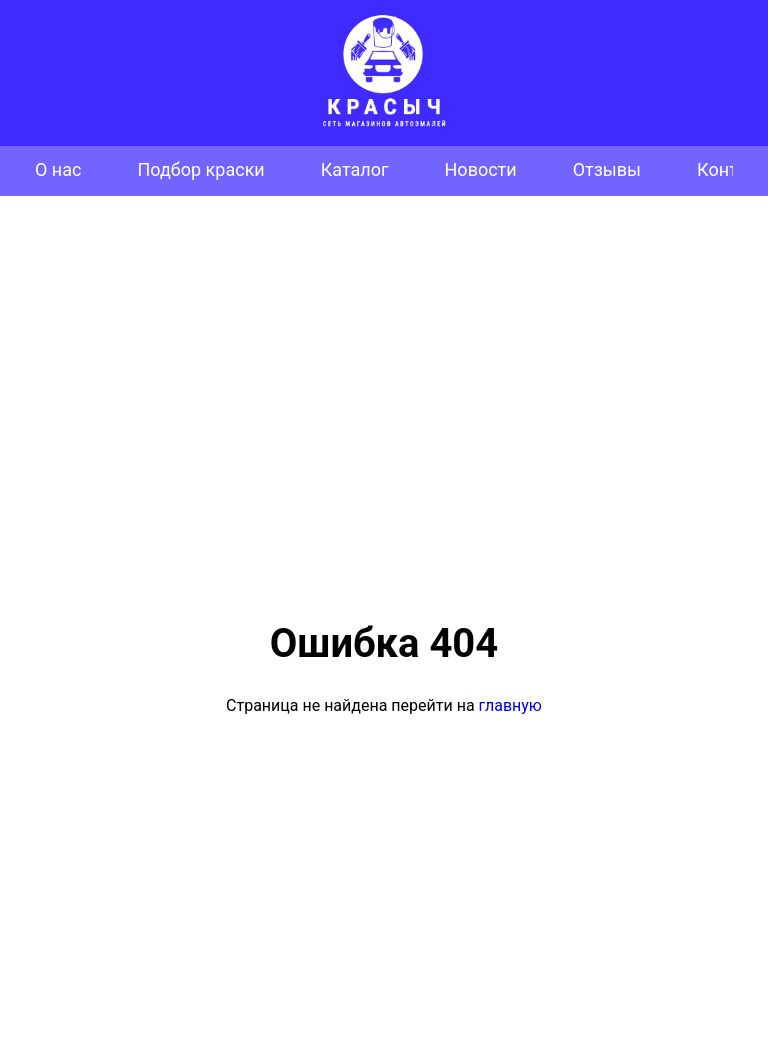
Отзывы (607, 169)
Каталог (355, 169)
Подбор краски (200, 169)
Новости (481, 169)
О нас (58, 169)
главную (510, 705)
